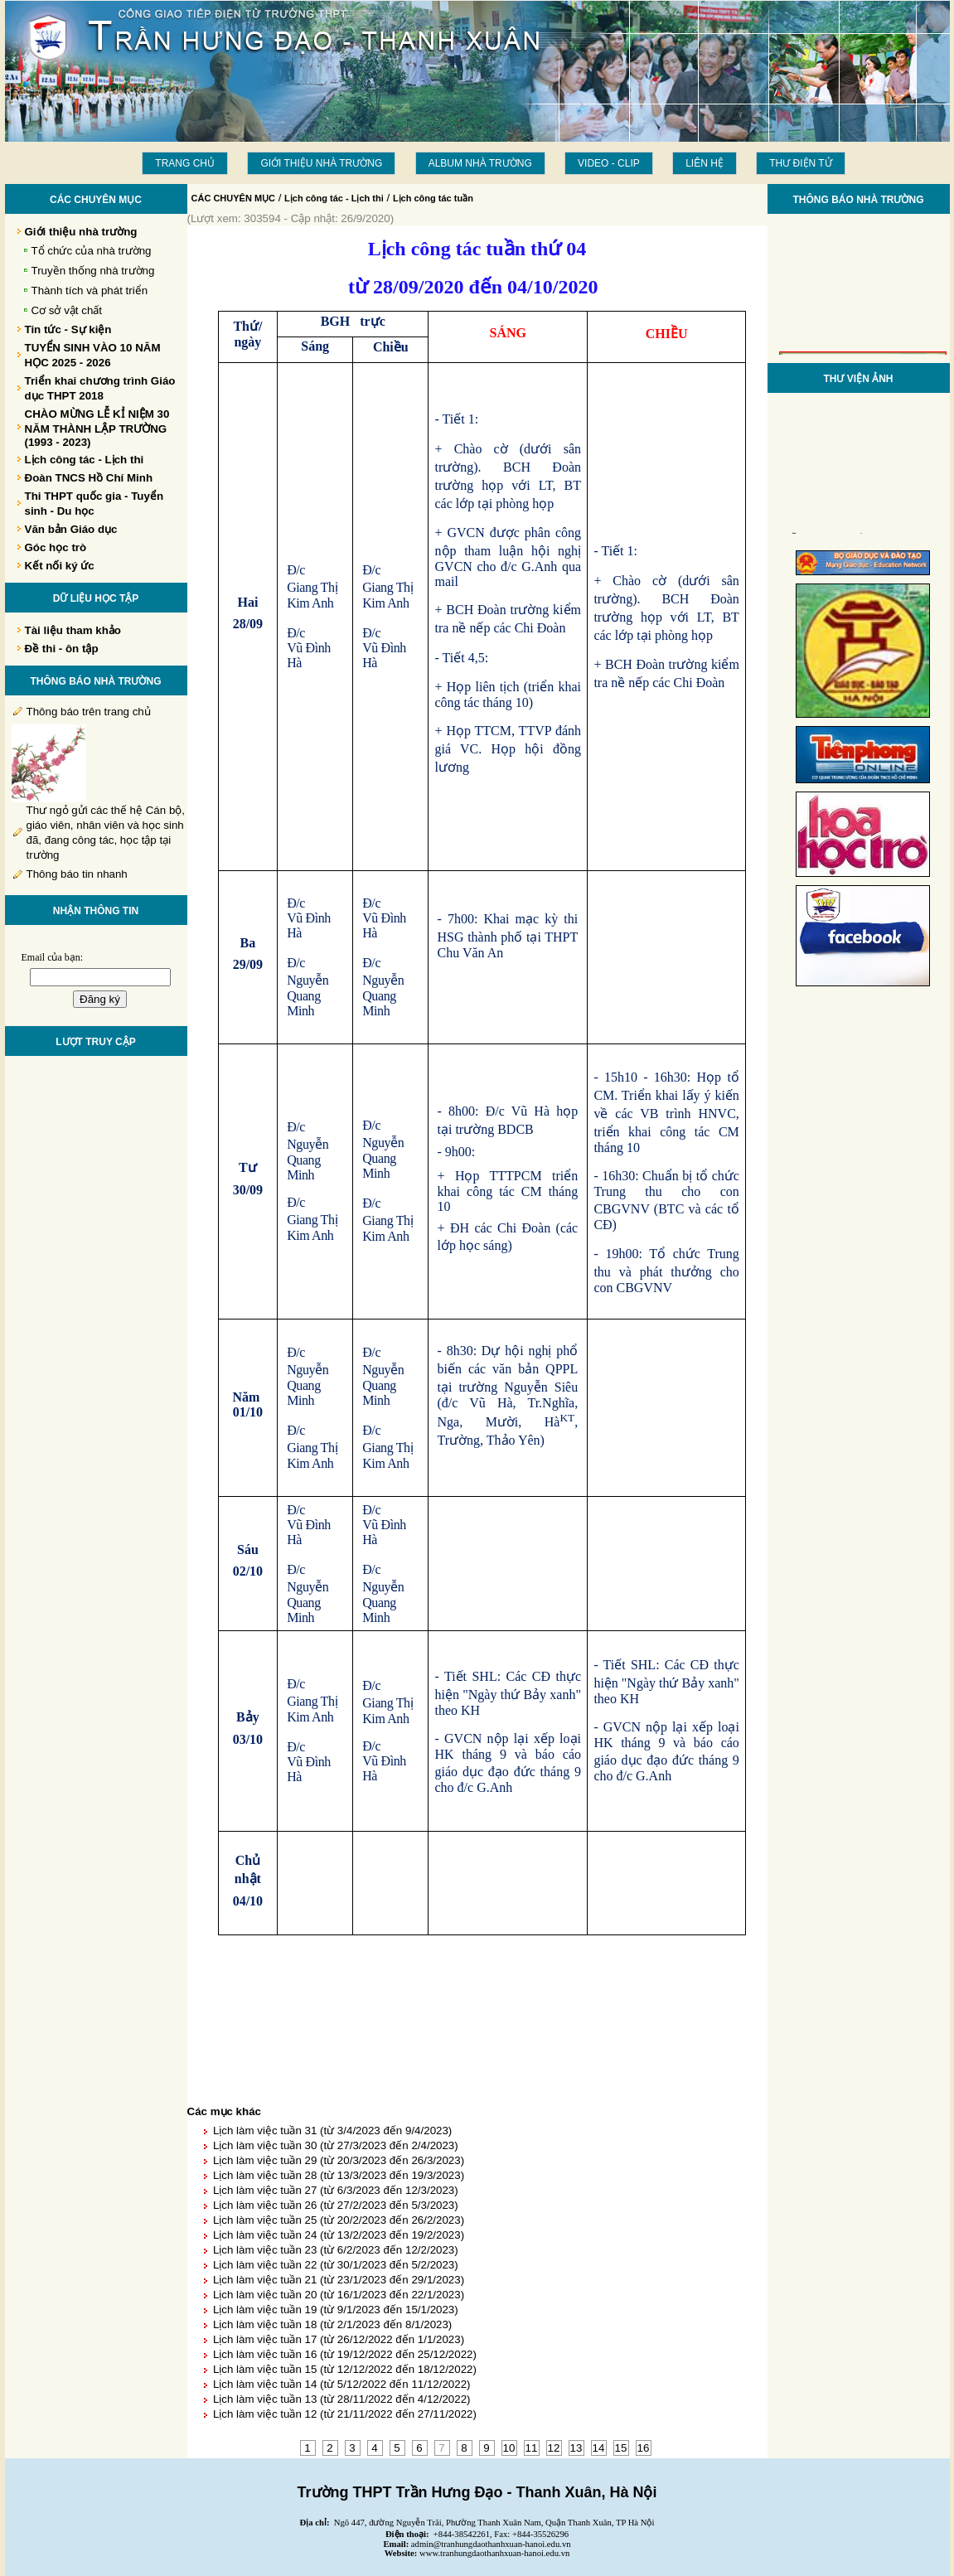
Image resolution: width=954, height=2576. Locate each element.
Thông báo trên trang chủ (89, 711)
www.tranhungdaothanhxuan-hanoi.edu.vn (494, 2553)
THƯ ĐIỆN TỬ (800, 163)
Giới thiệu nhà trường (321, 163)
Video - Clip (609, 163)
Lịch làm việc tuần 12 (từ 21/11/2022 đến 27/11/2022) (345, 2414)
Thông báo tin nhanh (77, 874)
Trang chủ (185, 163)
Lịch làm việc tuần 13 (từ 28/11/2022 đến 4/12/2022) (342, 2399)
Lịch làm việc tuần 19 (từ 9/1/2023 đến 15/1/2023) (335, 2309)
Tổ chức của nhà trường (91, 251)
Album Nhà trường (480, 163)
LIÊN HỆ (704, 163)
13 (576, 2448)
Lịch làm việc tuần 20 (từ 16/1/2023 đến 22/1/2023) (338, 2294)
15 (621, 2448)
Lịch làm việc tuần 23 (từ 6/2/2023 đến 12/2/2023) (335, 2250)
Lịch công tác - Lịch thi (334, 198)
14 (599, 2448)
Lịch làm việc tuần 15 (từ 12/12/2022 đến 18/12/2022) (345, 2369)
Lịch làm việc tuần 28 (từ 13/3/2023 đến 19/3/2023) (338, 2175)
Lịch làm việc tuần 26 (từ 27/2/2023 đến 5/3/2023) (335, 2205)
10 (509, 2448)
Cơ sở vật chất (67, 310)
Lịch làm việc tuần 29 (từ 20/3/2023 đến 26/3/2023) (338, 2160)
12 (554, 2448)
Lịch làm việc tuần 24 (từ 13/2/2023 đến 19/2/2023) (338, 2235)
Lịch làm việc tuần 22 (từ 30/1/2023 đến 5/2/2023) (335, 2265)
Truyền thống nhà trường (93, 270)
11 (531, 2448)
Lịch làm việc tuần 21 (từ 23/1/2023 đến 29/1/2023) (338, 2279)
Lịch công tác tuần (433, 198)
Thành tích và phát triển (89, 290)
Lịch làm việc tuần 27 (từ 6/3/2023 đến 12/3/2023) (335, 2190)
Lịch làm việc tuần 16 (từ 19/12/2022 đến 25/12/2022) (345, 2354)
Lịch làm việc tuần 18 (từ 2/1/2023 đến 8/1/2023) (332, 2324)
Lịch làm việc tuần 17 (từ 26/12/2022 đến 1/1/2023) (338, 2339)
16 (643, 2448)
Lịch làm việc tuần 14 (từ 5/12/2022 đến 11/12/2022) (342, 2384)
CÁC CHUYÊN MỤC (233, 198)
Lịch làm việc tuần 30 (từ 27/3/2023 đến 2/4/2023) (335, 2145)
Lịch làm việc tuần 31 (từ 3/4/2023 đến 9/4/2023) (332, 2130)
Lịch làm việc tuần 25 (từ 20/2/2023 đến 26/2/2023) (338, 2220)
